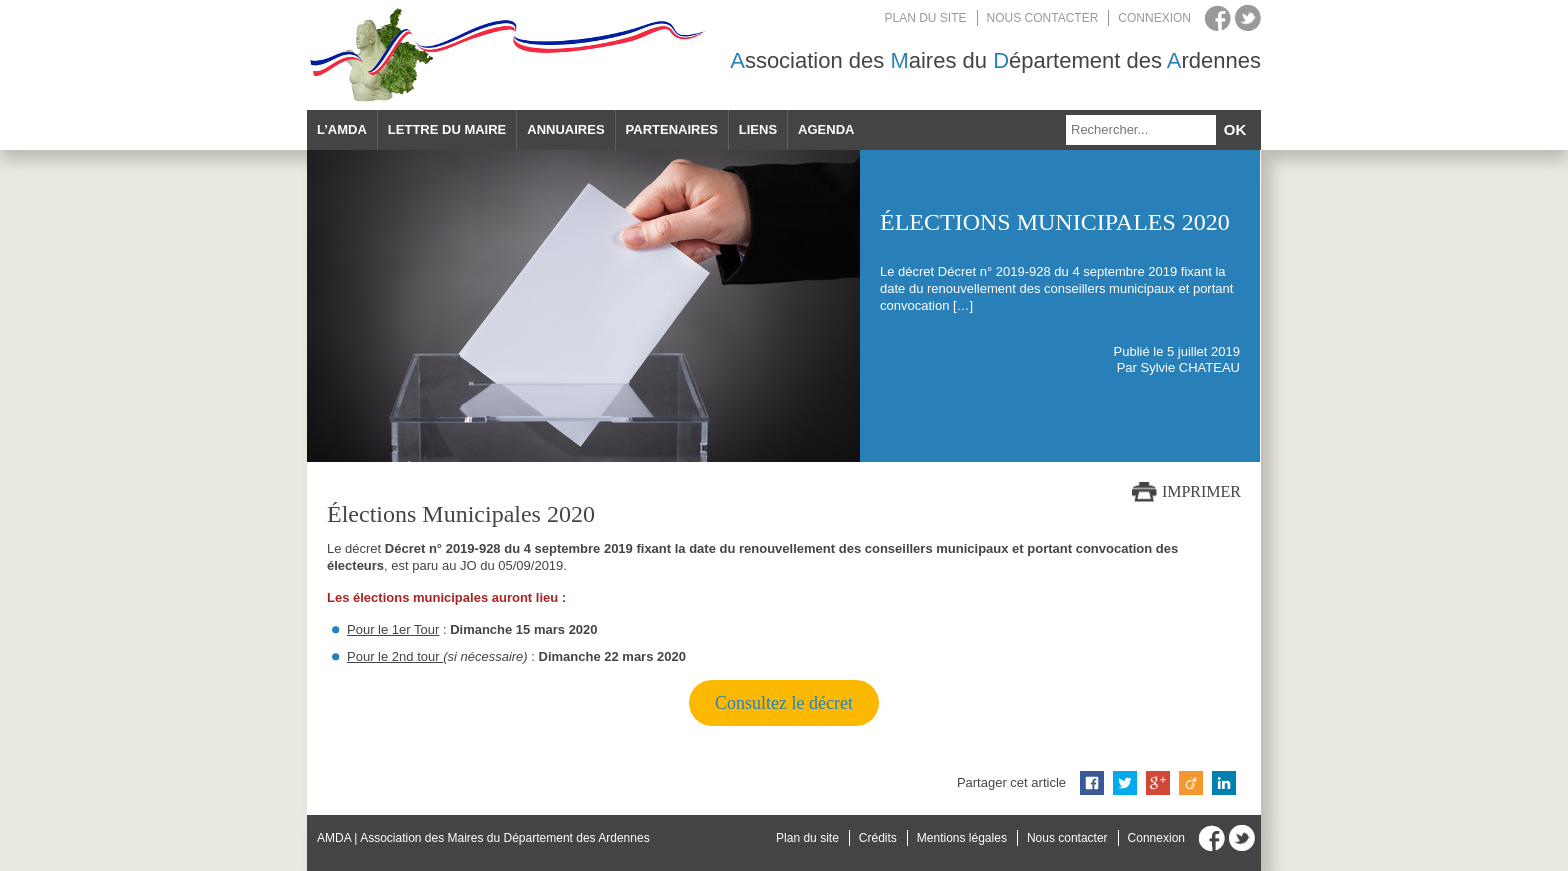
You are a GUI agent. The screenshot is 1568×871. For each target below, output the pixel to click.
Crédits (878, 838)
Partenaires (672, 129)
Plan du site (926, 18)
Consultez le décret (784, 703)
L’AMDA (342, 129)
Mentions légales (962, 838)
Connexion (1154, 18)
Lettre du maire (447, 129)
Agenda (826, 129)
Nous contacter (1043, 18)
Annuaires (565, 129)
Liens (758, 129)
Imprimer (1201, 491)
